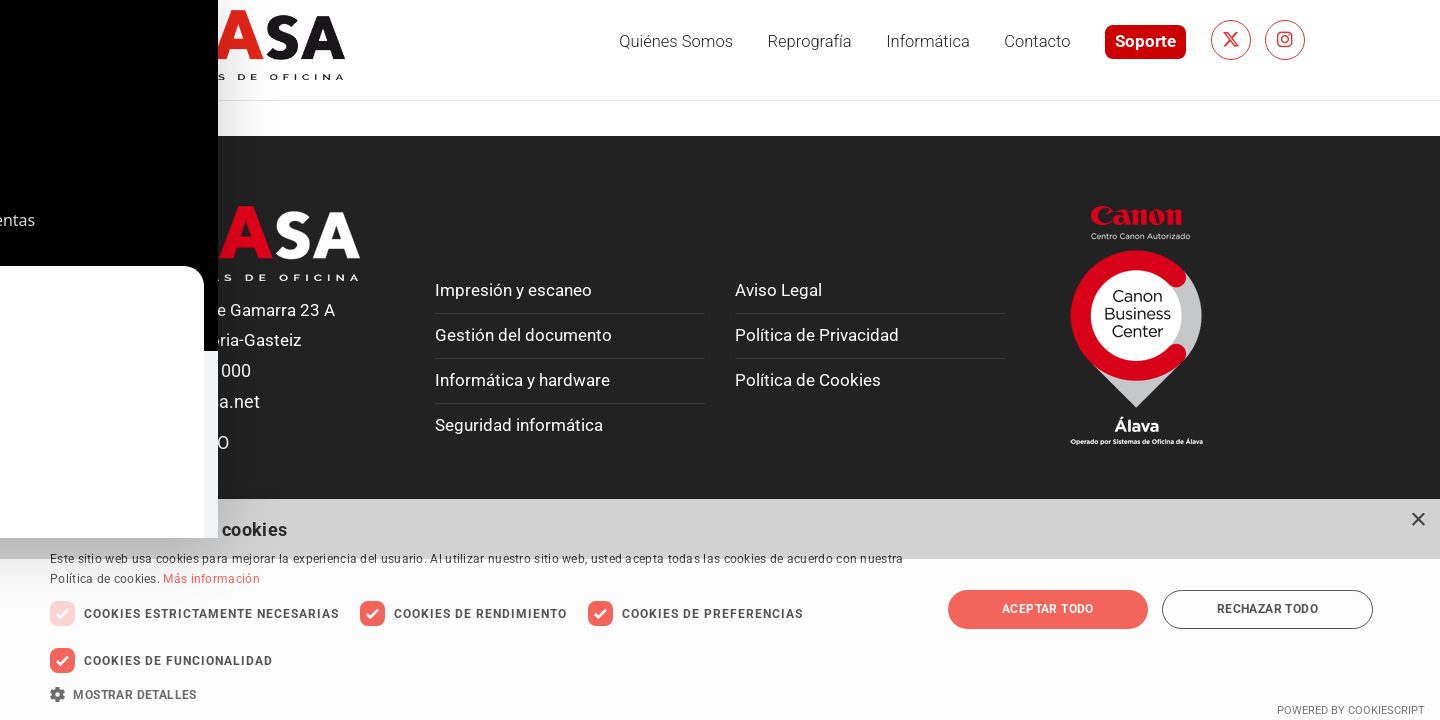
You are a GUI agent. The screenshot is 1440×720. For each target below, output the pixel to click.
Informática (928, 41)
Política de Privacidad (817, 335)
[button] (482, 694)
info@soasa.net (197, 401)
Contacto (1037, 41)
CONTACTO (182, 442)
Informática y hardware (522, 380)
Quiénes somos (676, 41)
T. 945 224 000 (193, 370)
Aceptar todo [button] (1048, 609)
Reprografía (810, 41)
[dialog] (720, 609)
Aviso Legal (778, 290)
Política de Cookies (808, 380)
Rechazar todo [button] (1267, 609)
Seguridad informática (519, 425)
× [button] (1417, 520)
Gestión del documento (523, 335)
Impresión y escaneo (513, 290)
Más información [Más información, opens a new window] (211, 579)
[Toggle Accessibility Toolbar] (41, 41)
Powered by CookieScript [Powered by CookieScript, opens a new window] (1351, 710)
